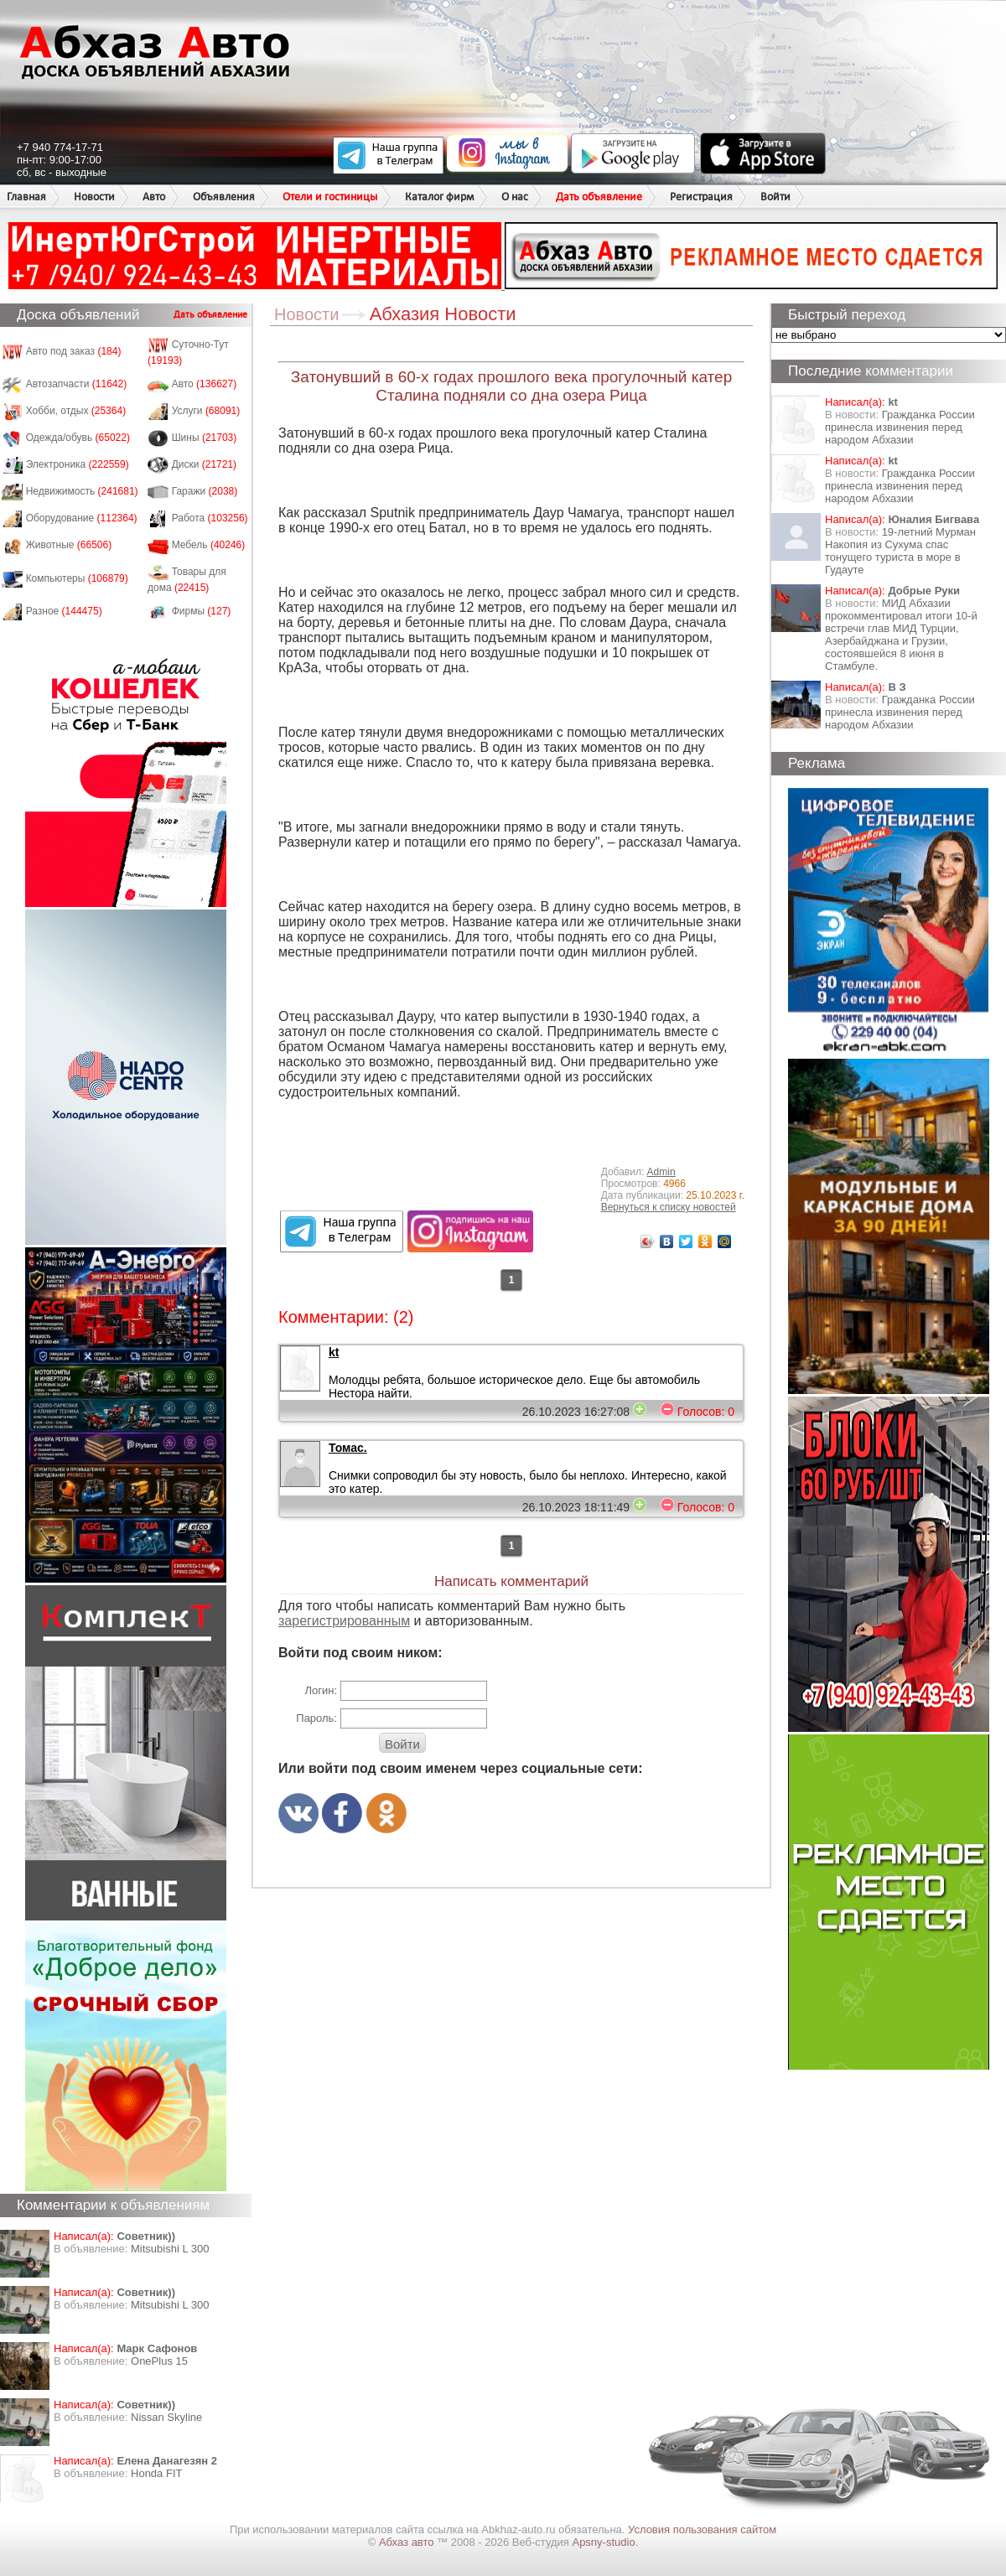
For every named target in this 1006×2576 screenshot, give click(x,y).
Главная (26, 196)
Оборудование (81, 518)
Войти (775, 196)
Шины (204, 437)
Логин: (320, 1690)
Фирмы (201, 611)
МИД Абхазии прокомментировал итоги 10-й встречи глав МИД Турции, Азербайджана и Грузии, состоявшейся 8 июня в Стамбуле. (901, 634)
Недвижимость (82, 491)
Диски (204, 464)
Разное (64, 611)
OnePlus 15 (159, 2361)
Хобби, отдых (76, 411)
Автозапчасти (76, 384)
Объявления (224, 196)
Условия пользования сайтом (702, 2529)
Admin (661, 1172)
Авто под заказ (74, 351)
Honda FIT (156, 2473)
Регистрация (701, 196)
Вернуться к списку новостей (668, 1207)
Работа (210, 518)
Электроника (77, 464)
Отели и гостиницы (330, 196)
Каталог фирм (439, 196)
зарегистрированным (344, 1621)
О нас (514, 196)
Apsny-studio (603, 2542)
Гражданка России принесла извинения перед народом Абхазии (900, 427)
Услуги (206, 411)
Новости (94, 196)
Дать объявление (599, 196)
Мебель (209, 545)
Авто (154, 196)
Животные (69, 545)
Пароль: (316, 1718)
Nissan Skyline (166, 2417)
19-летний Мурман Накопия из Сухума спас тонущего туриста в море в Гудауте (900, 551)
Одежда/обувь (78, 437)
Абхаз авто (408, 2542)
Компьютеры (77, 578)
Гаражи (205, 491)
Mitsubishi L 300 (170, 2248)
